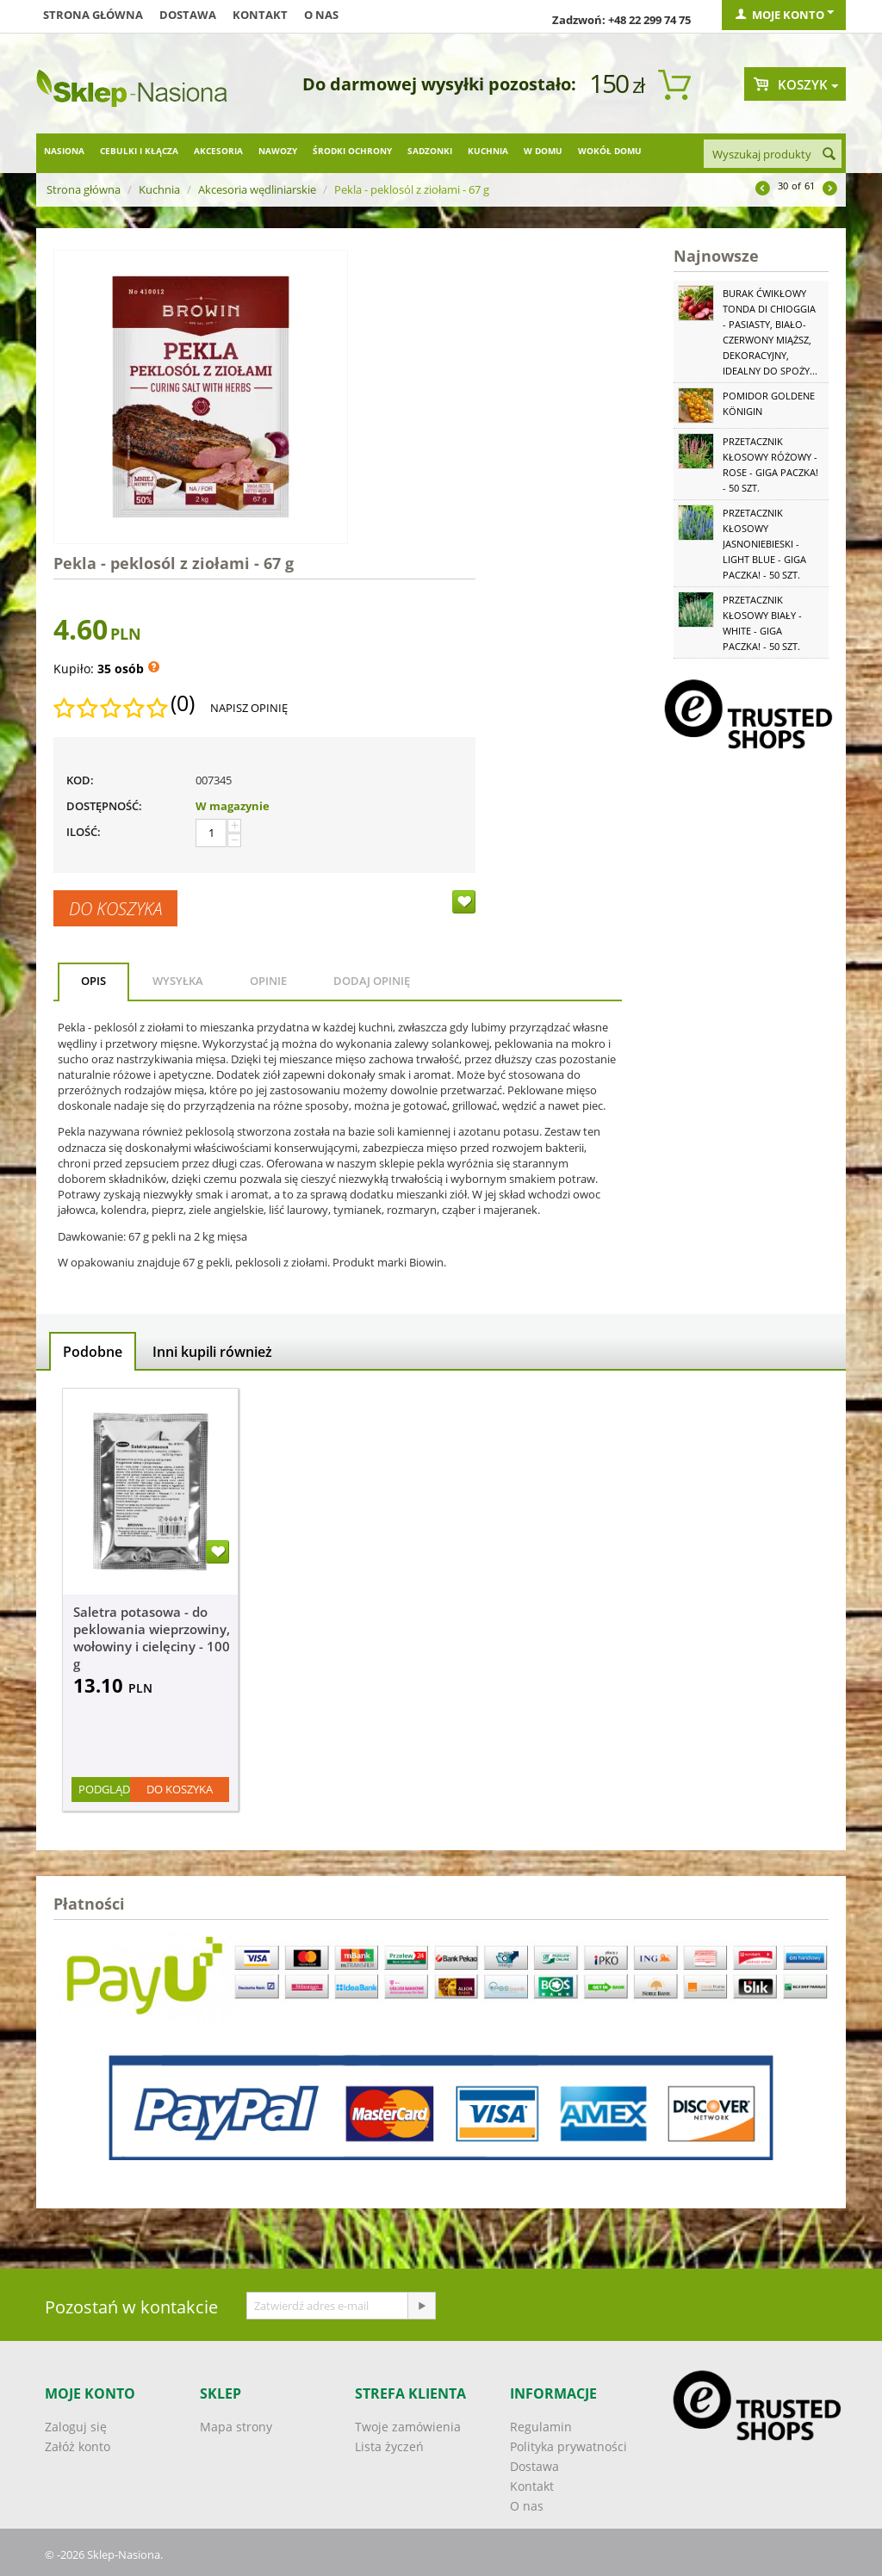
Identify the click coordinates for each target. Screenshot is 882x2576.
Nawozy (277, 151)
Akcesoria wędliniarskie (257, 189)
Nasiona (64, 151)
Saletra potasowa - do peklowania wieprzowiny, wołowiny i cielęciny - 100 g (151, 1637)
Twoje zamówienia (408, 2426)
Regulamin (541, 2426)
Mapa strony (236, 2426)
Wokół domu (610, 151)
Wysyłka (177, 980)
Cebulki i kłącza (139, 151)
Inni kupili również (212, 1351)
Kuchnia (488, 151)
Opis (93, 980)
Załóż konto (77, 2446)
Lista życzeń (389, 2446)
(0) (183, 703)
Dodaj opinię (371, 980)
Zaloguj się (76, 2426)
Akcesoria (218, 151)
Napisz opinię (249, 707)
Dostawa (187, 14)
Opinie (268, 980)
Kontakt (260, 14)
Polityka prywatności (568, 2446)
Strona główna (93, 14)
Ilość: (83, 831)
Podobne (92, 1351)
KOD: (80, 780)
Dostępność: (104, 806)
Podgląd (104, 1789)
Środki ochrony (352, 151)
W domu (543, 151)
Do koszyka (115, 908)
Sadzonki (429, 151)
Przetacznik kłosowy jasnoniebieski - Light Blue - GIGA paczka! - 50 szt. (764, 543)
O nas (321, 14)
